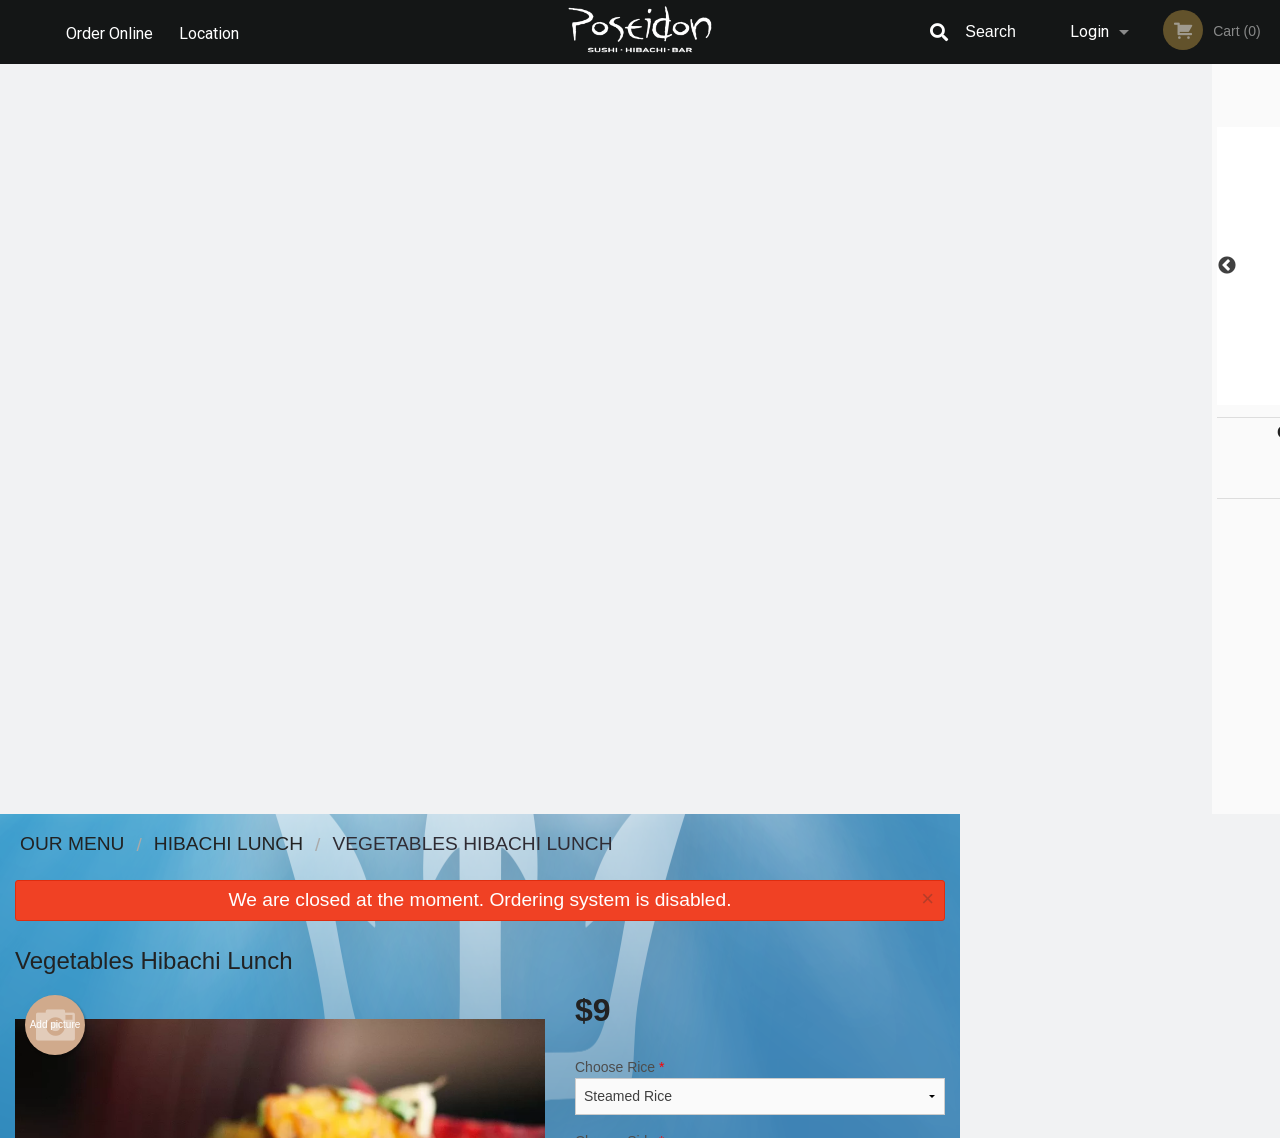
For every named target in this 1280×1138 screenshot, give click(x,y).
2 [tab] (1075, 395)
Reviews (762, 870)
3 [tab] (1105, 395)
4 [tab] (1135, 395)
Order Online (109, 31)
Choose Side (760, 411)
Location (211, 31)
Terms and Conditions (800, 895)
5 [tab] (1165, 395)
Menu (588, 870)
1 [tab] (1045, 395)
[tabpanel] (1120, 266)
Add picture (55, 275)
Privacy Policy (778, 919)
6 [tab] (1195, 395)
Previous (975, 266)
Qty (631, 572)
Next (1265, 266)
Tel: (965, 919)
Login (1089, 31)
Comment (760, 491)
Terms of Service (673, 1124)
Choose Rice (760, 337)
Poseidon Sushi (224, 844)
